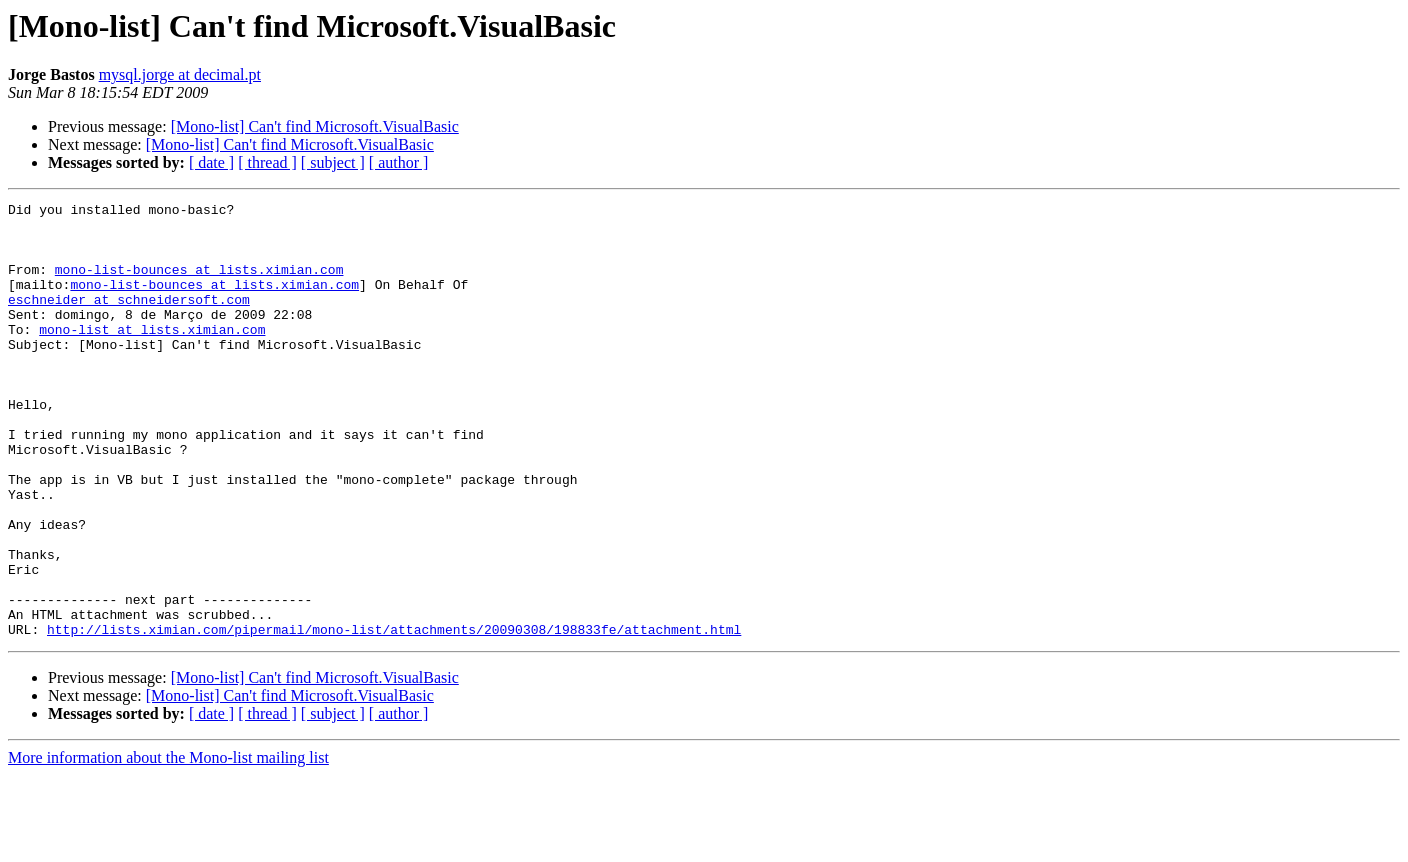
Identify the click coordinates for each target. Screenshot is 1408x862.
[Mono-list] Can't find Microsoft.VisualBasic (315, 126)
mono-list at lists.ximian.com (152, 356)
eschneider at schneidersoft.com (129, 320)
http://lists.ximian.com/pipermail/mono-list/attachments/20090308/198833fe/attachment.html (394, 716)
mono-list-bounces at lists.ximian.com (199, 284)
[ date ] (211, 162)
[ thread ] (267, 162)
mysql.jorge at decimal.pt (180, 74)
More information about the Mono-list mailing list (168, 844)
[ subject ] (333, 162)
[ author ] (399, 162)
